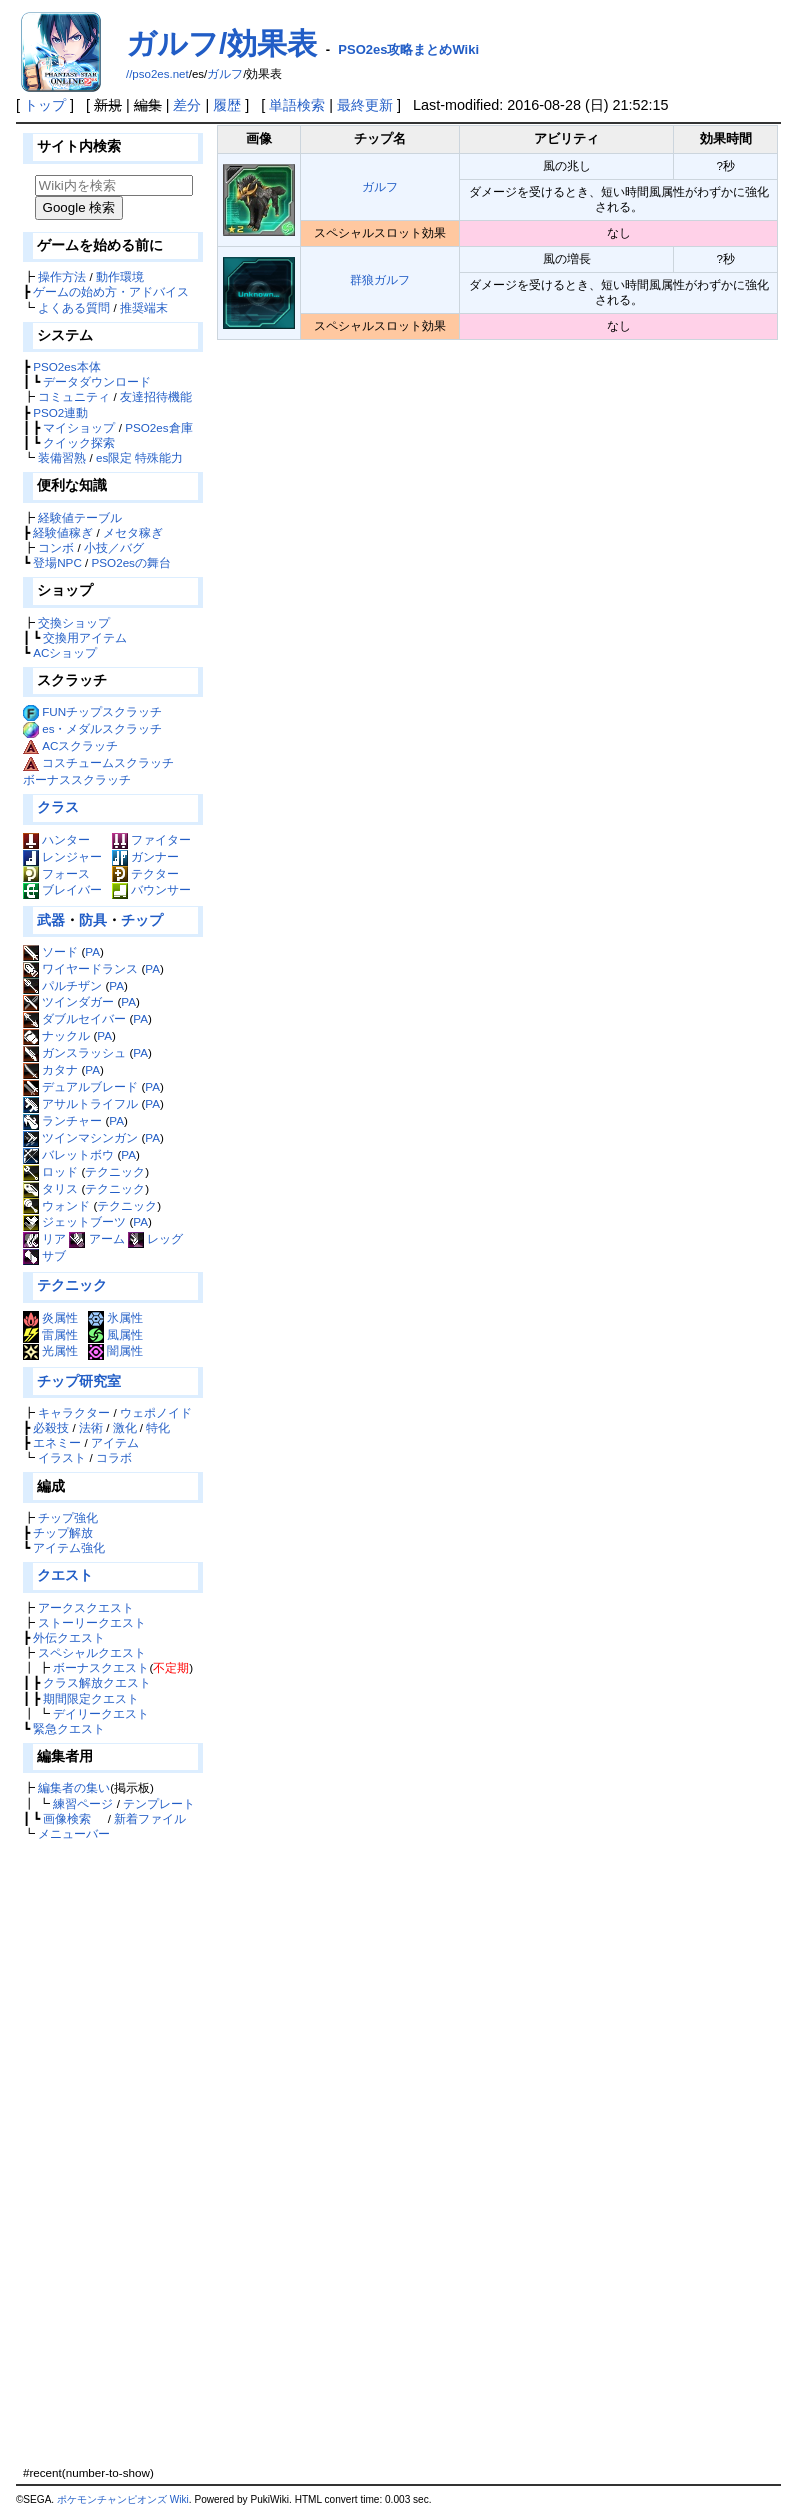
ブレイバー (62, 889)
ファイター (151, 839)
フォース (56, 873)
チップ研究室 (79, 1381)
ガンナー (145, 856)
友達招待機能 (156, 396)
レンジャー (62, 856)
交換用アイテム (85, 637)
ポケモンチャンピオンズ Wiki (123, 2499)
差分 (187, 105)
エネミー (57, 1442)
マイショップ (79, 427)
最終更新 (365, 105)
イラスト (62, 1457)
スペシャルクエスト (92, 1652)
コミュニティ (74, 396)
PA (92, 951)
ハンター (56, 839)
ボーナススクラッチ (77, 779)
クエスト (65, 1575)
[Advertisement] (111, 2153)
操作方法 (62, 276)
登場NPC (57, 562)
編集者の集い (74, 1787)
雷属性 (50, 1334)
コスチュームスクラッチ (108, 762)
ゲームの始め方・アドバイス (111, 291)
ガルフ (225, 74)
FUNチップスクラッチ (102, 711)
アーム (96, 1238)
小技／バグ (114, 547)
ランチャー (62, 1120)
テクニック (115, 1171)
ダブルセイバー (74, 1018)
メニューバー (74, 1833)
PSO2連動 (60, 412)
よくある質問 (74, 307)
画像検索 (67, 1818)
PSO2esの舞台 (131, 562)
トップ (45, 105)
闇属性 (115, 1350)
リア (44, 1238)
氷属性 (115, 1317)
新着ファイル (150, 1818)
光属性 (50, 1350)
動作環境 (120, 276)
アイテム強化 (69, 1547)
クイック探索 (79, 442)
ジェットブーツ (74, 1221)
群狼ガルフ (380, 279)
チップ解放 (63, 1532)
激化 (125, 1427)
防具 (93, 920)
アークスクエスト (86, 1607)
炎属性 (50, 1317)
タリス (50, 1188)
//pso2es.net (157, 74)
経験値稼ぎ (63, 532)
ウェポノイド (156, 1412)
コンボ (56, 547)
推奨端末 (144, 307)
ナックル (56, 1035)
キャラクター (74, 1412)
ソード (50, 951)
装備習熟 (62, 457)
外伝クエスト (69, 1637)
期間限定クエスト (91, 1698)
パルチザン (62, 985)
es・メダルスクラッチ (102, 728)
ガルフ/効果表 (221, 43)
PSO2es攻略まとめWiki (408, 49)
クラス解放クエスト (97, 1682)
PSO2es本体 (66, 366)
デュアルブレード (80, 1086)
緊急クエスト (69, 1728)
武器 (51, 920)
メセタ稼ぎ (133, 532)
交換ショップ (74, 622)
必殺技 (51, 1427)
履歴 (227, 105)
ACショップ (65, 652)
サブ (44, 1255)
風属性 (115, 1334)
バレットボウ (68, 1154)
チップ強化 (68, 1517)
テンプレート (159, 1803)
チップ (142, 920)
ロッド (50, 1171)
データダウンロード (97, 381)
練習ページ (83, 1803)
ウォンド (56, 1205)
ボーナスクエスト (101, 1667)
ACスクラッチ (80, 745)
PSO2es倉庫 (158, 427)
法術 (91, 1427)
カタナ (50, 1069)
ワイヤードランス (80, 968)
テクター (145, 873)
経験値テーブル (80, 517)
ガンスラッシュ (74, 1052)
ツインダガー (68, 1001)
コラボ (114, 1457)
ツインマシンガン (80, 1137)
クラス (58, 807)
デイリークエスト (101, 1713)
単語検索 (297, 105)
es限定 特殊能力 (140, 457)
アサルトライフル (80, 1103)
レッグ (155, 1238)
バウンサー (151, 889)
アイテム (115, 1442)
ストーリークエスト (92, 1622)
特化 (158, 1427)
